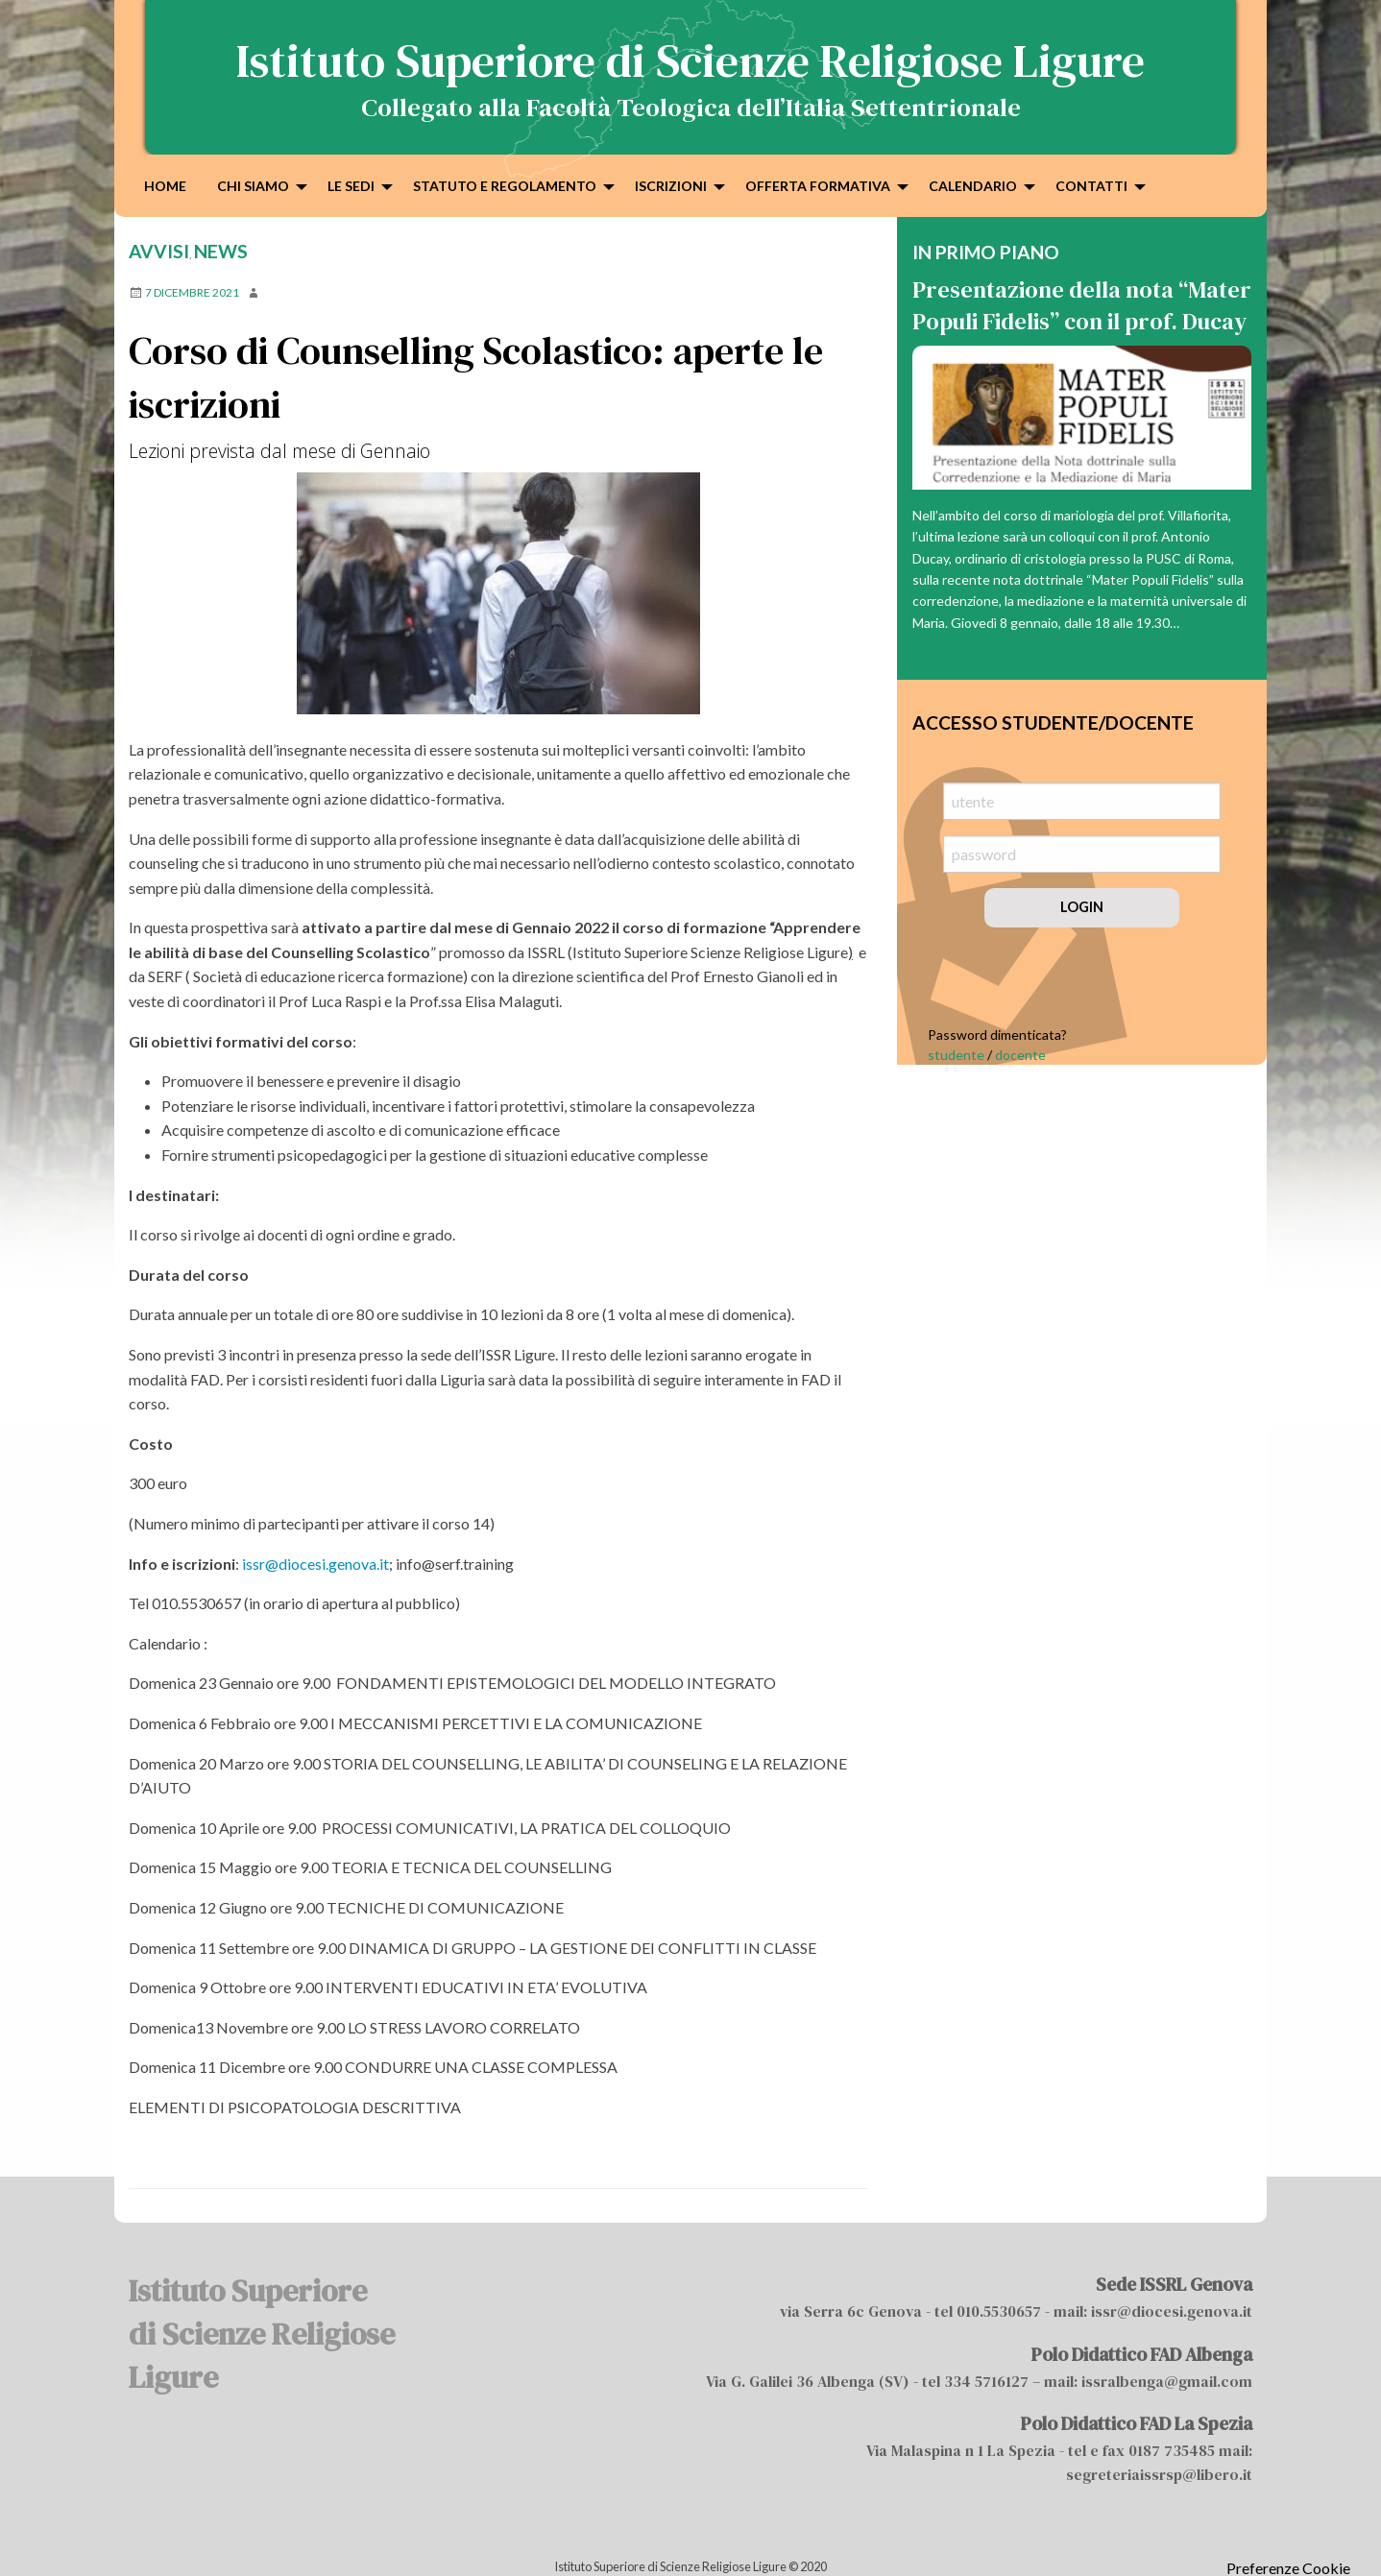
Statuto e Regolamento (504, 186)
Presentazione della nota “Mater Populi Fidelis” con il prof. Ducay (1081, 306)
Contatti (1091, 186)
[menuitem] (165, 185)
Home (165, 186)
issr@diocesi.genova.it (315, 1563)
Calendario (973, 186)
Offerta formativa (817, 186)
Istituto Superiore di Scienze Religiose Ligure (690, 60)
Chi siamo (253, 186)
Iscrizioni (671, 186)
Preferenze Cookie (1288, 2568)
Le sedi (351, 186)
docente (1020, 1055)
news (221, 251)
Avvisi (159, 251)
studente (956, 1055)
